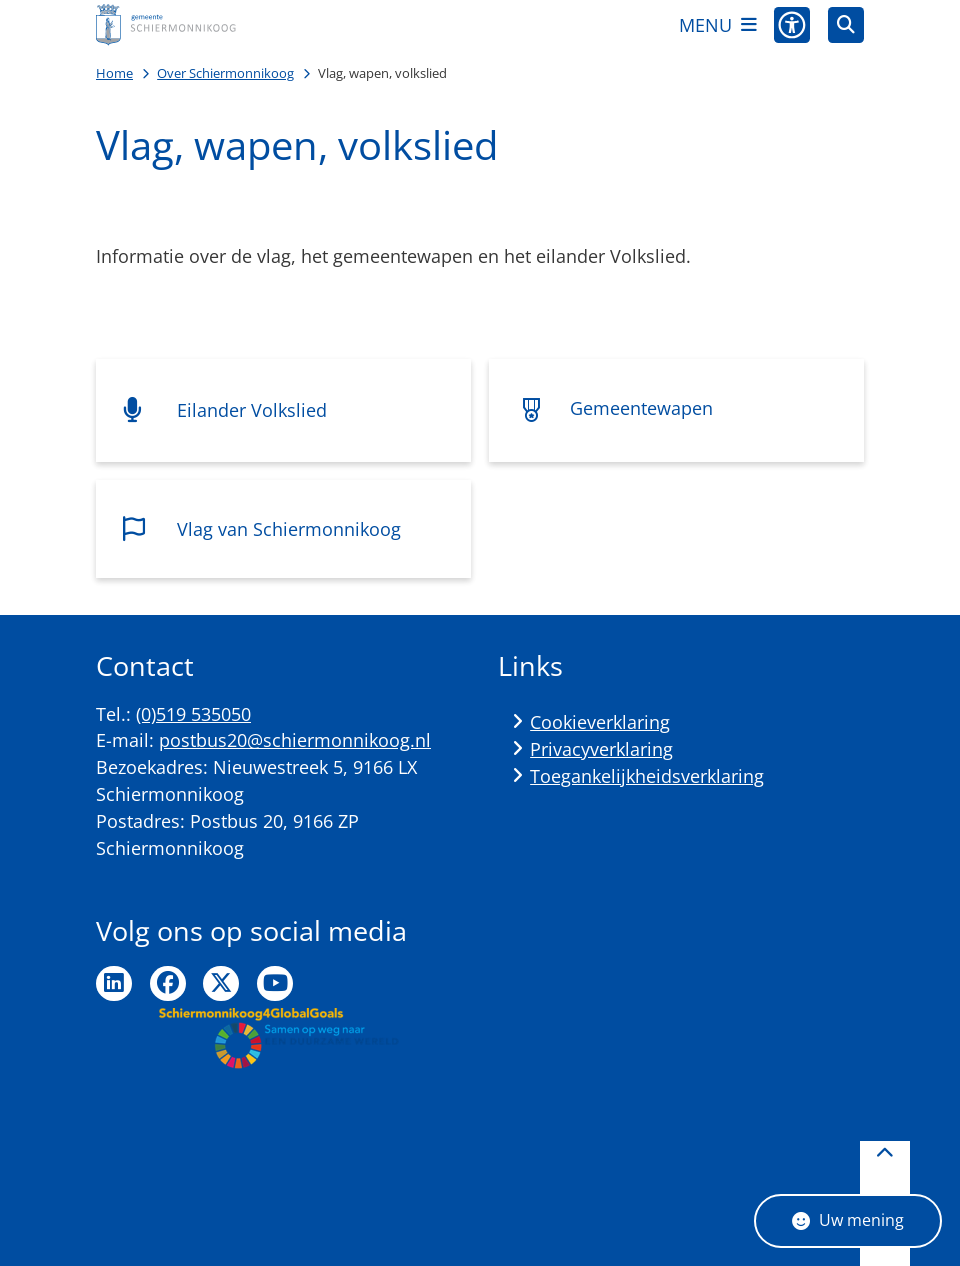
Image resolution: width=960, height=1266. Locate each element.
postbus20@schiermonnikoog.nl (295, 740)
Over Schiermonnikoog (225, 73)
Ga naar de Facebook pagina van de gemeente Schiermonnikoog (168, 984)
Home (114, 73)
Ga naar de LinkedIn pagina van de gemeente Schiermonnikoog (114, 984)
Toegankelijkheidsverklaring (647, 776)
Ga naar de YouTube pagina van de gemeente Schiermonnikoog (275, 984)
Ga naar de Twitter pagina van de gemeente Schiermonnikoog (221, 984)
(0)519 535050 (193, 714)
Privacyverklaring (601, 749)
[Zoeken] (846, 24)
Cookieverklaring (600, 722)
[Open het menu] (718, 25)
